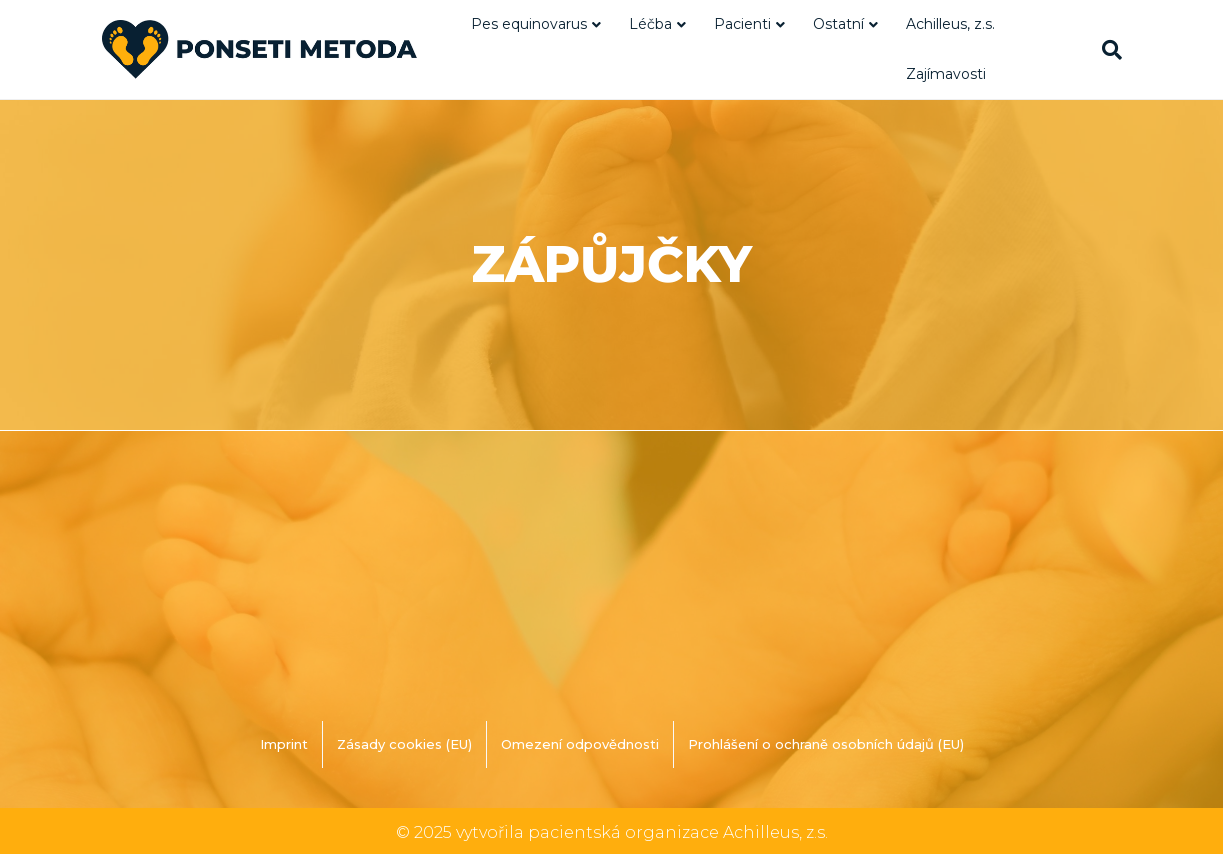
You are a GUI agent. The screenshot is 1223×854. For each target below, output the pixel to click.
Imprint (284, 744)
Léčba (650, 24)
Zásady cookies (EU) (404, 744)
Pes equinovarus (529, 24)
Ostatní (838, 24)
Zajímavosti (946, 74)
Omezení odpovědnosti (580, 744)
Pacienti (742, 24)
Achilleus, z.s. (950, 24)
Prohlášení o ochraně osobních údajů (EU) (826, 744)
